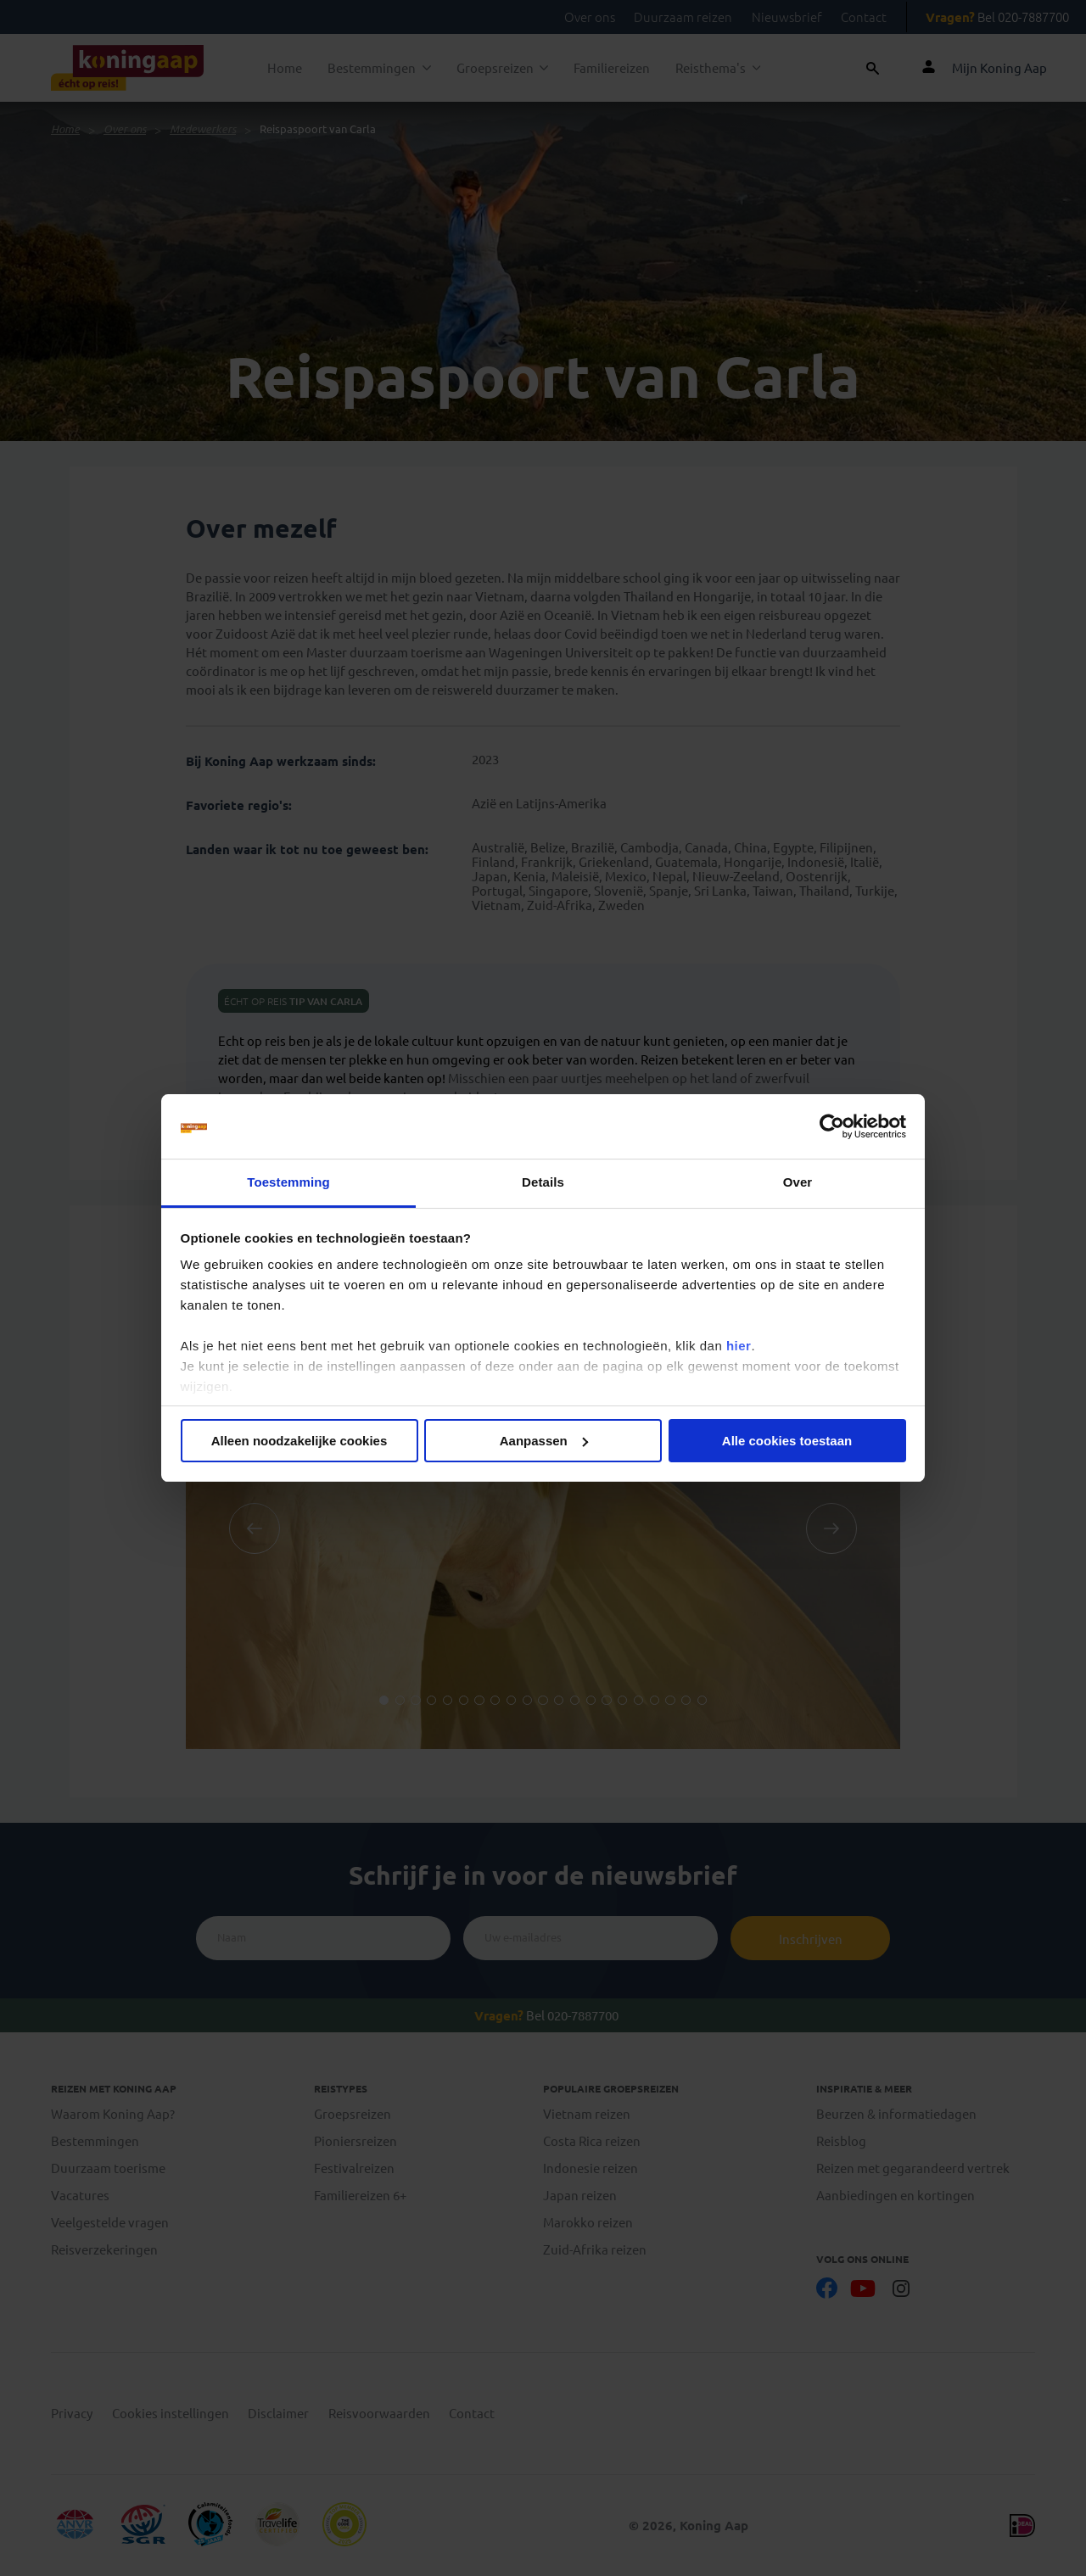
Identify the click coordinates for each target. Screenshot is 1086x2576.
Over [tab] (798, 1182)
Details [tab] (543, 1182)
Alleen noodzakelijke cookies (299, 1440)
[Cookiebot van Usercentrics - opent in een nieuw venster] (832, 1126)
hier (739, 1345)
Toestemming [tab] (288, 1182)
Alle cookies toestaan (787, 1440)
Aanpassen (544, 1440)
